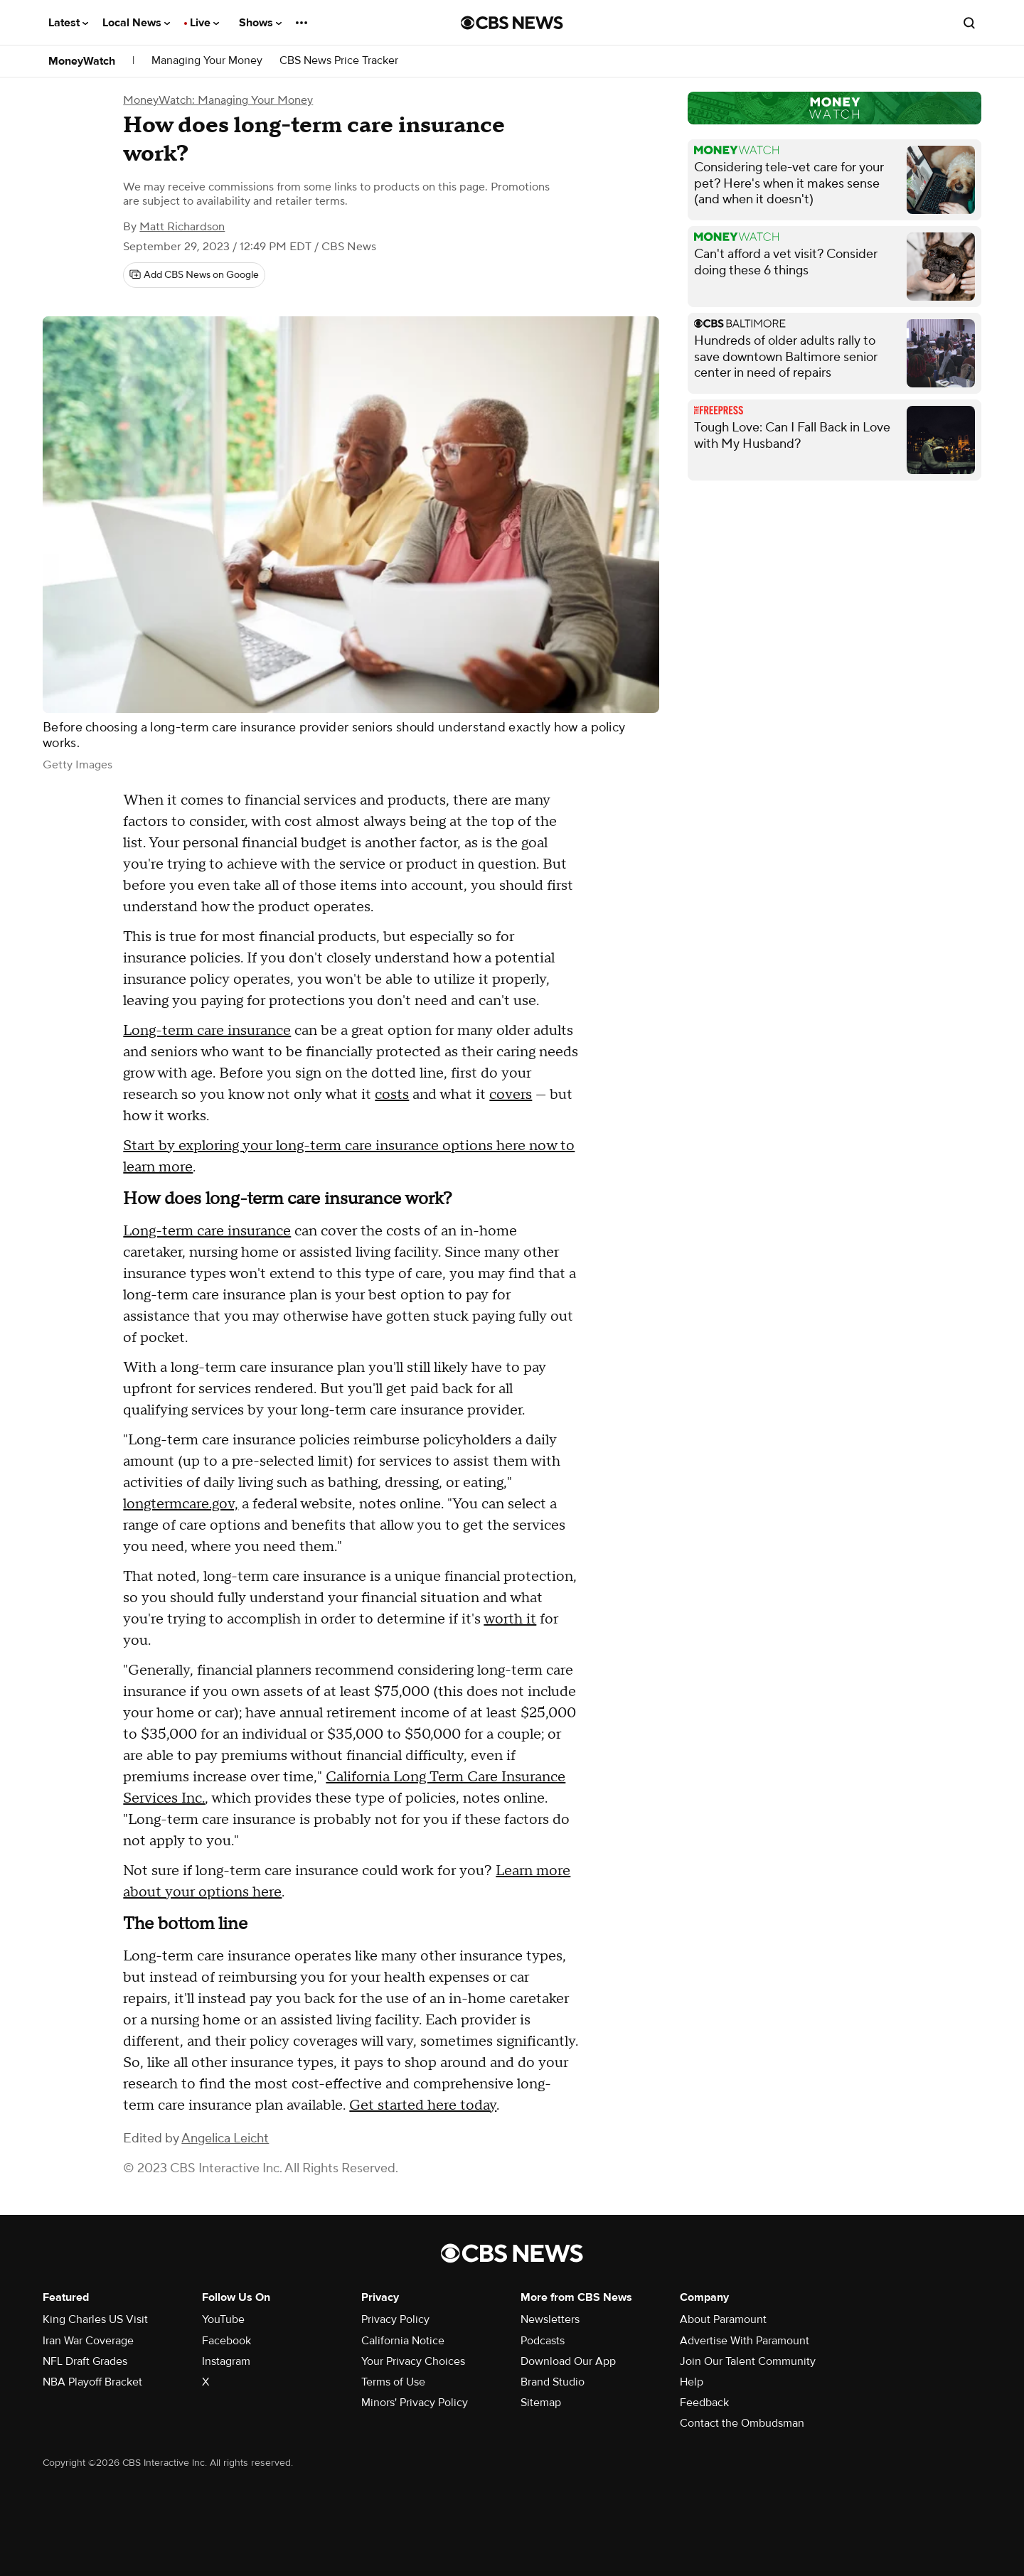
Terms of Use (393, 2382)
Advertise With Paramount (744, 2340)
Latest (68, 22)
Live (204, 23)
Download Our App (568, 2361)
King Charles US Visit (95, 2319)
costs (392, 1094)
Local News (136, 22)
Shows (260, 22)
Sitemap (541, 2402)
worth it (510, 1619)
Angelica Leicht (225, 2138)
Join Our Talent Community (748, 2361)
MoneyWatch (81, 61)
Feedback (704, 2402)
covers (510, 1094)
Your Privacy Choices (413, 2361)
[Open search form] (969, 22)
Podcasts (543, 2340)
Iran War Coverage (88, 2340)
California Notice (402, 2340)
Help (691, 2382)
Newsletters (550, 2319)
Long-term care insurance (207, 1030)
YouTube (223, 2319)
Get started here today (422, 2105)
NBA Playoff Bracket (92, 2382)
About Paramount (723, 2319)
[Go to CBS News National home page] (512, 23)
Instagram (226, 2361)
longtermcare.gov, (180, 1504)
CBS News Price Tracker (338, 61)
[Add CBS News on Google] (194, 275)
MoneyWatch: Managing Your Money (218, 100)
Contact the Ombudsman (742, 2423)
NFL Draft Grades (85, 2361)
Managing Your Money (206, 61)
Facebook (226, 2340)
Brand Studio (553, 2382)
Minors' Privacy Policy (414, 2402)
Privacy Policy (395, 2319)
